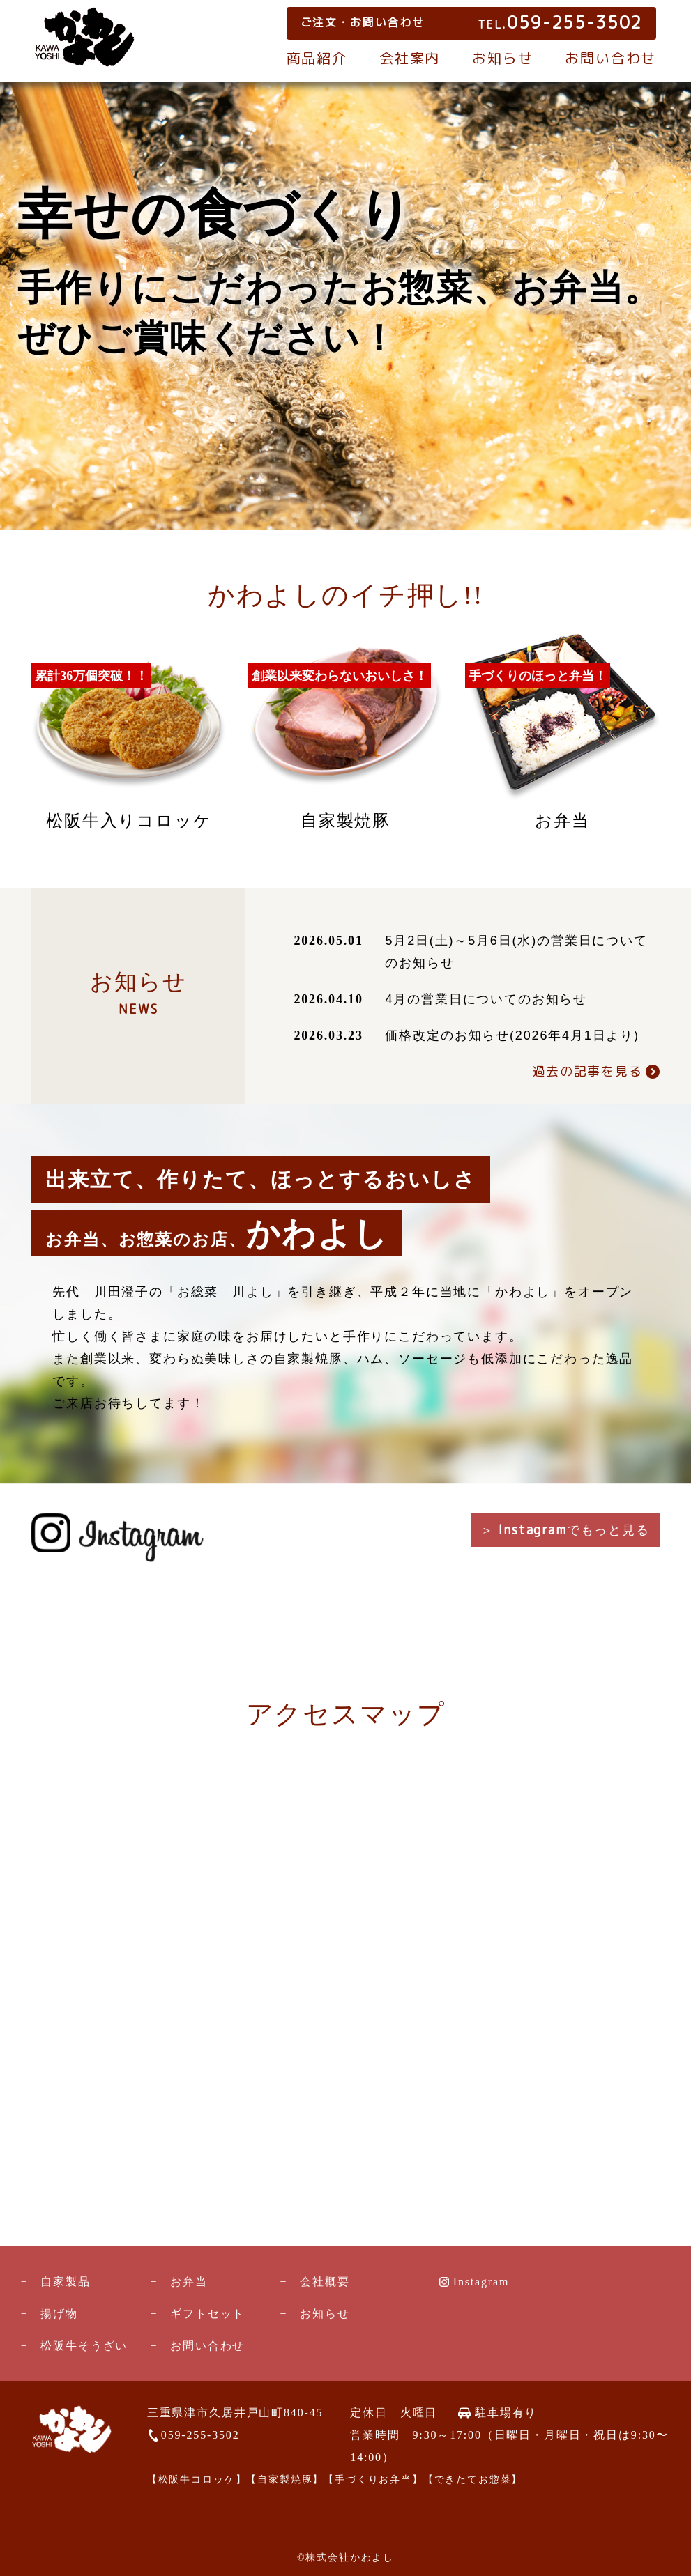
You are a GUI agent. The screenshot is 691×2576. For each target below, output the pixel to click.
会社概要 (324, 2282)
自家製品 (65, 2282)
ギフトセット (207, 2314)
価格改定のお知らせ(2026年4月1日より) (512, 1035)
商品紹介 (317, 58)
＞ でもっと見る (565, 1529)
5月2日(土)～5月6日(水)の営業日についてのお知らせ (516, 952)
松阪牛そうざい (84, 2346)
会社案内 (409, 58)
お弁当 (189, 2282)
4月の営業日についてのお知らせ (486, 999)
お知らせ (502, 58)
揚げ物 (59, 2314)
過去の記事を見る (587, 1071)
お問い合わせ (610, 58)
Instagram (481, 2282)
